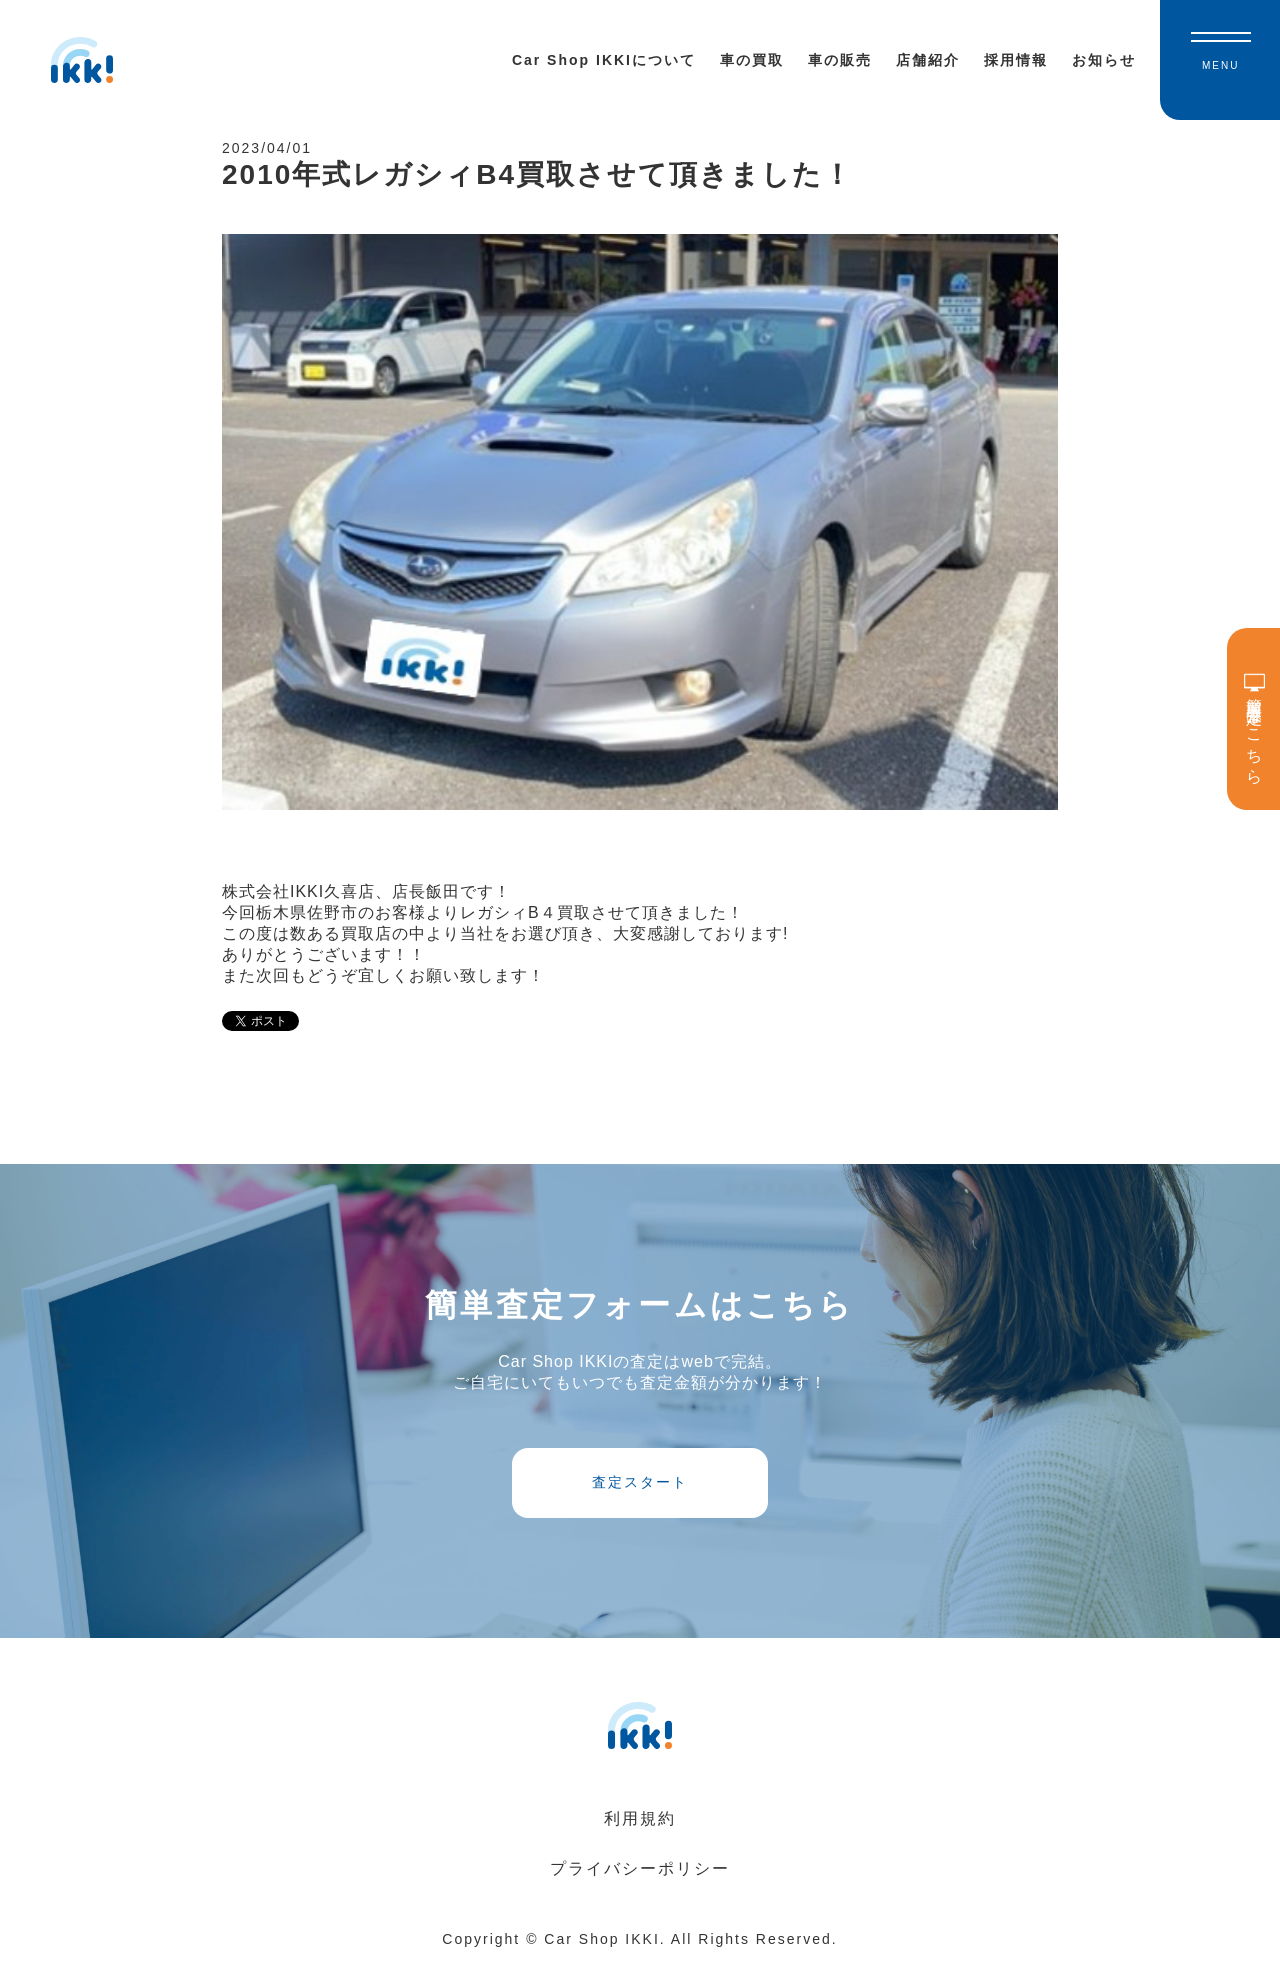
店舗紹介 (928, 60)
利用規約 (640, 1818)
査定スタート (640, 1482)
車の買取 (752, 60)
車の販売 (840, 60)
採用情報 (1016, 60)
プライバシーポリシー (640, 1868)
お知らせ (1104, 60)
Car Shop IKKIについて (604, 60)
